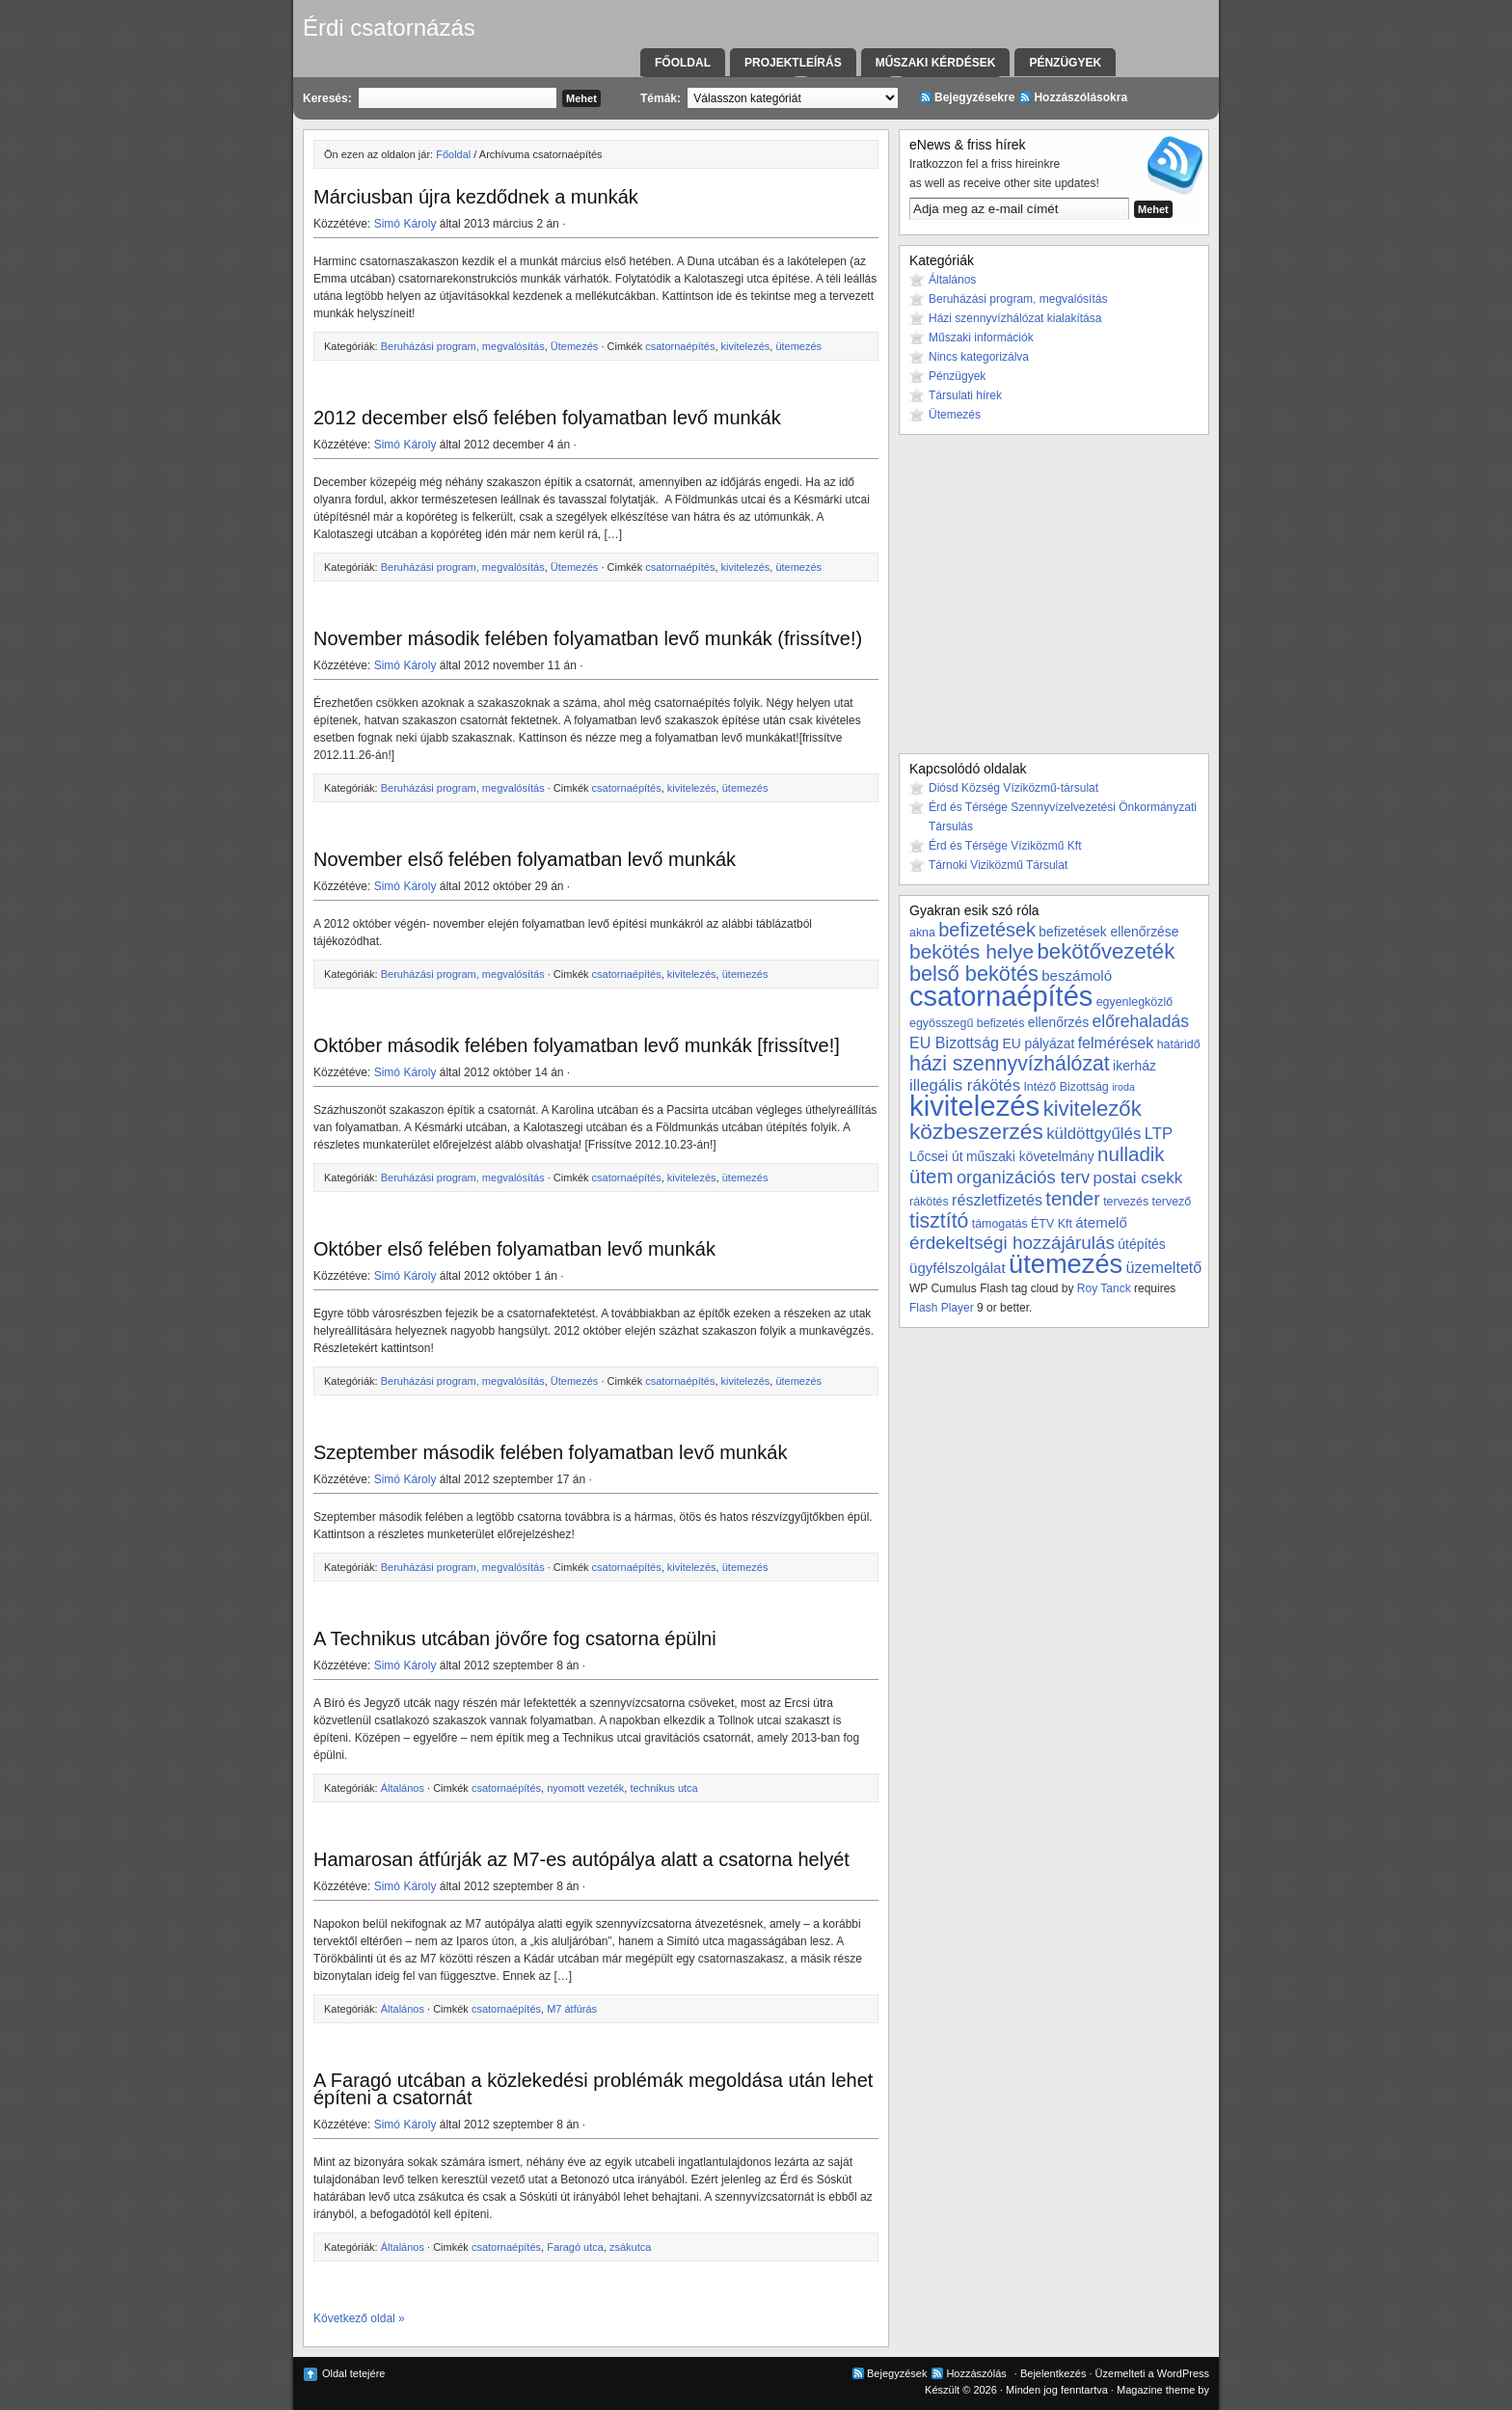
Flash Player (941, 1307)
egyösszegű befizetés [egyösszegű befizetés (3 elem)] (966, 1023)
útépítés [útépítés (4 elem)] (1141, 1244)
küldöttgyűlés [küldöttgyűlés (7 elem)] (1093, 1133)
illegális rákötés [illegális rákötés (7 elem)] (964, 1085)
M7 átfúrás (572, 2009)
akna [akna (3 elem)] (922, 932)
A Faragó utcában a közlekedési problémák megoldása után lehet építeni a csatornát (593, 2089)
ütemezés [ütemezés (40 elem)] (1065, 1264)
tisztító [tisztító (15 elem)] (938, 1220)
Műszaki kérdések (936, 62)
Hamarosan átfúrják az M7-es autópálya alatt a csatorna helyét (581, 1859)
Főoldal (683, 62)
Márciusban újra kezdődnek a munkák (475, 196)
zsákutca (630, 2247)
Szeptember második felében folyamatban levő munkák (550, 1452)
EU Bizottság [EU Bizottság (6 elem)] (954, 1042)
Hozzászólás (976, 2373)
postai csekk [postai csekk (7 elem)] (1138, 1178)
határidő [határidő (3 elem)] (1179, 1044)
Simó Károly (405, 223)
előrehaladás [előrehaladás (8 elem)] (1140, 1021)
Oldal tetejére (353, 2373)
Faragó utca (575, 2247)
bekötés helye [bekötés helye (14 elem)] (971, 951)
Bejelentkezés (1053, 2373)
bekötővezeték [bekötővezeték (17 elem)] (1106, 951)
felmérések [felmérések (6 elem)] (1116, 1042)
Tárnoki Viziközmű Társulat (998, 865)
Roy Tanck (1104, 1288)
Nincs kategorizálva (979, 357)
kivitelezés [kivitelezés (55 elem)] (974, 1106)
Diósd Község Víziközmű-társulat (1013, 788)
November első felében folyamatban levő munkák (524, 859)
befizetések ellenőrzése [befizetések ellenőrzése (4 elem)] (1108, 931)
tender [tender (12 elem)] (1072, 1198)
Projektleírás (793, 62)
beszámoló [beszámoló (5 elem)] (1076, 975)
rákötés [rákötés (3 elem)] (929, 1201)
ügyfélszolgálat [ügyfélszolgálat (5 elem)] (957, 1267)
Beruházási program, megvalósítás (463, 346)
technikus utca (663, 1788)
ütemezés (798, 346)
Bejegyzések (897, 2373)
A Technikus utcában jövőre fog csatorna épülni (514, 1638)
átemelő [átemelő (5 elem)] (1101, 1222)
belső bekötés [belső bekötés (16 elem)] (974, 973)
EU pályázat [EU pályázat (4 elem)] (1038, 1043)
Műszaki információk (981, 337)
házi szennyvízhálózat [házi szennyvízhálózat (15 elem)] (1009, 1063)
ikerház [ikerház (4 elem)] (1134, 1065)
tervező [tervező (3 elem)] (1171, 1201)
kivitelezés (745, 346)
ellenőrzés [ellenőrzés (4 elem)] (1058, 1022)
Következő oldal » (359, 2318)
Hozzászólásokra (1080, 97)
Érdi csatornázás (389, 27)
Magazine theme (1156, 2390)
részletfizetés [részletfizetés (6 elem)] (997, 1199)
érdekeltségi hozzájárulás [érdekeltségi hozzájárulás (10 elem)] (1012, 1242)
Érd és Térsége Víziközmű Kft (1005, 846)
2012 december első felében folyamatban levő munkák (547, 417)
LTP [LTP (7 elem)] (1159, 1133)
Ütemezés (575, 346)
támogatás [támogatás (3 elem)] (1000, 1224)
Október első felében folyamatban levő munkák (514, 1248)
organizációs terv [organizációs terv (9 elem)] (1023, 1177)
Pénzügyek (1065, 62)
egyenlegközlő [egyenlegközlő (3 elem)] (1134, 1002)
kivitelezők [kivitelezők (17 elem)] (1092, 1109)
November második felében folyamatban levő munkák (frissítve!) (587, 638)
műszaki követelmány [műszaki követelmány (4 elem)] (1030, 1156)
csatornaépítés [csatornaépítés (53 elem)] (1001, 996)
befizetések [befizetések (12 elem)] (987, 929)
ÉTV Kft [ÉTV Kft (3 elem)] (1051, 1224)
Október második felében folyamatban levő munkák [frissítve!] (576, 1045)
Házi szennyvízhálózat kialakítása (1015, 318)
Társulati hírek (965, 395)
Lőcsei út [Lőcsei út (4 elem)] (936, 1156)
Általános (402, 1788)
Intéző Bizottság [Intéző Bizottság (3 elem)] (1065, 1087)
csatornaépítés (680, 346)
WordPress (1183, 2373)
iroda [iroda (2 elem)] (1123, 1087)
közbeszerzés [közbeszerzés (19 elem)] (976, 1131)
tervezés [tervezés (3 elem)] (1125, 1201)
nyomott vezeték (585, 1788)
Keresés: (327, 98)
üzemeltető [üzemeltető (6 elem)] (1164, 1267)
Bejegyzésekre (974, 97)
